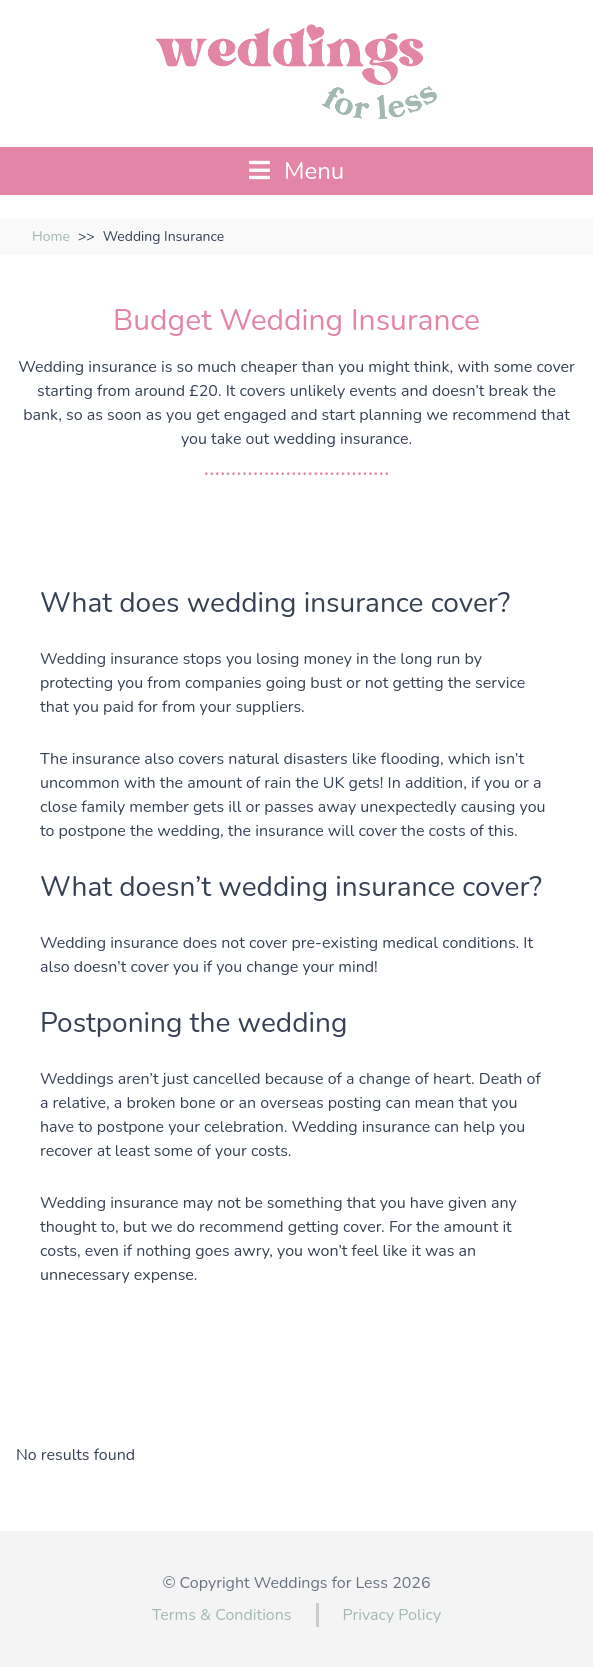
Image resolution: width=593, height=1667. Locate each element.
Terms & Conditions (222, 1615)
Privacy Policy (392, 1615)
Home (51, 236)
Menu (297, 171)
